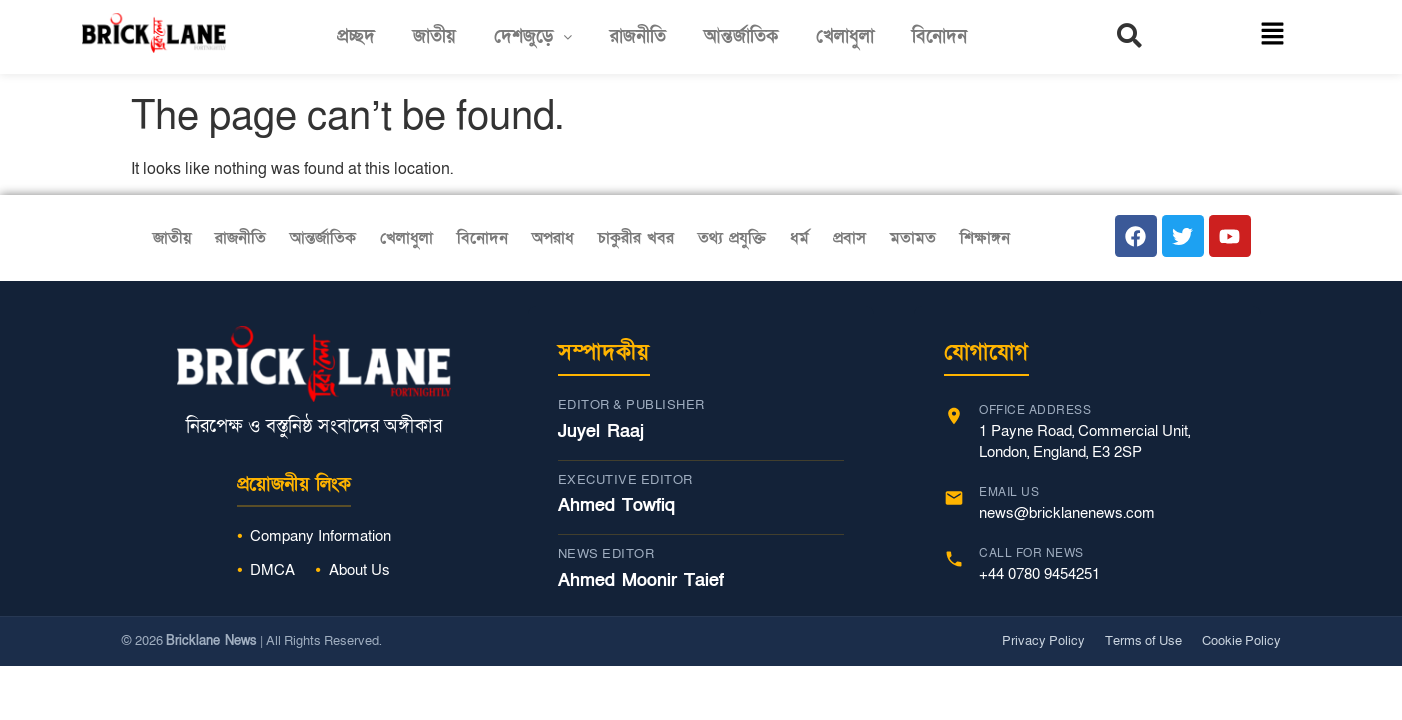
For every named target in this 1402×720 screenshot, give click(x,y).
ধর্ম (799, 238)
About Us (359, 570)
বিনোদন (939, 36)
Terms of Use (1143, 641)
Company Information (320, 536)
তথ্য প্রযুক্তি (732, 238)
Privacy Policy (1043, 641)
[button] (533, 37)
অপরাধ (553, 238)
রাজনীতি (638, 36)
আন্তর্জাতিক (741, 36)
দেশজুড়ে (533, 36)
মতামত (913, 238)
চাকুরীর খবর (636, 238)
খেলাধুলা (845, 36)
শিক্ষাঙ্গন (985, 238)
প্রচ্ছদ (356, 36)
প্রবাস (849, 238)
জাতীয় (434, 36)
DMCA (272, 570)
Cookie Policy (1241, 641)
